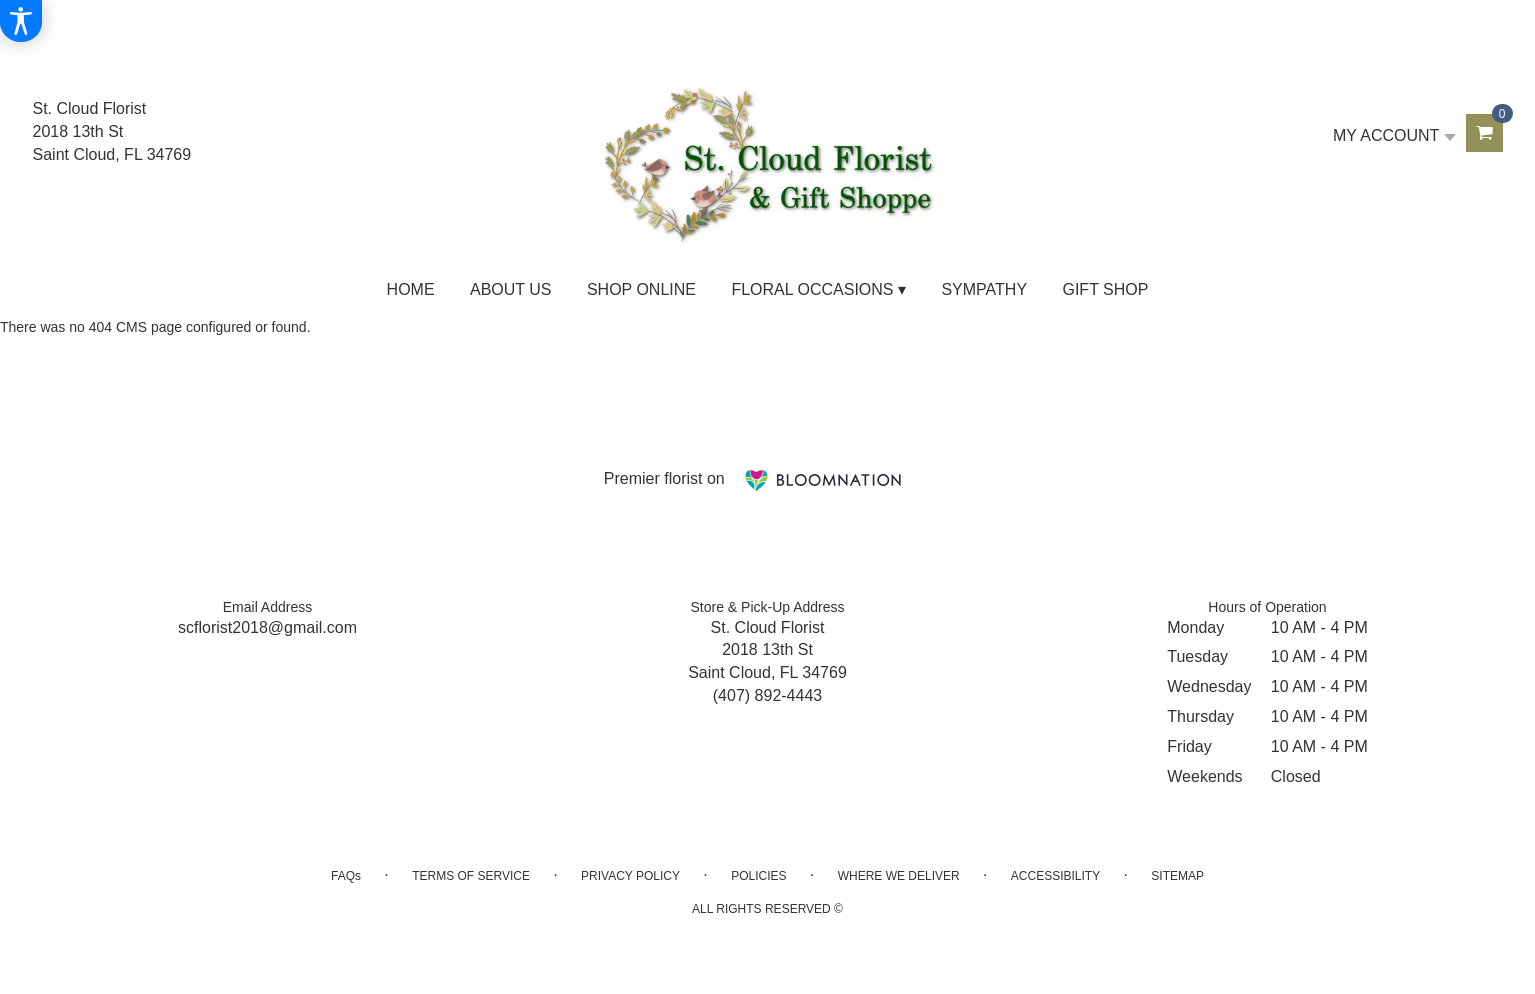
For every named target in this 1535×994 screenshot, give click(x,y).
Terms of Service (471, 876)
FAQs (346, 876)
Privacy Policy (630, 876)
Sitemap (1177, 876)
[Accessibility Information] (21, 21)
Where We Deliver (899, 876)
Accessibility (1055, 876)
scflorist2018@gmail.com (267, 627)
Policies (758, 876)
